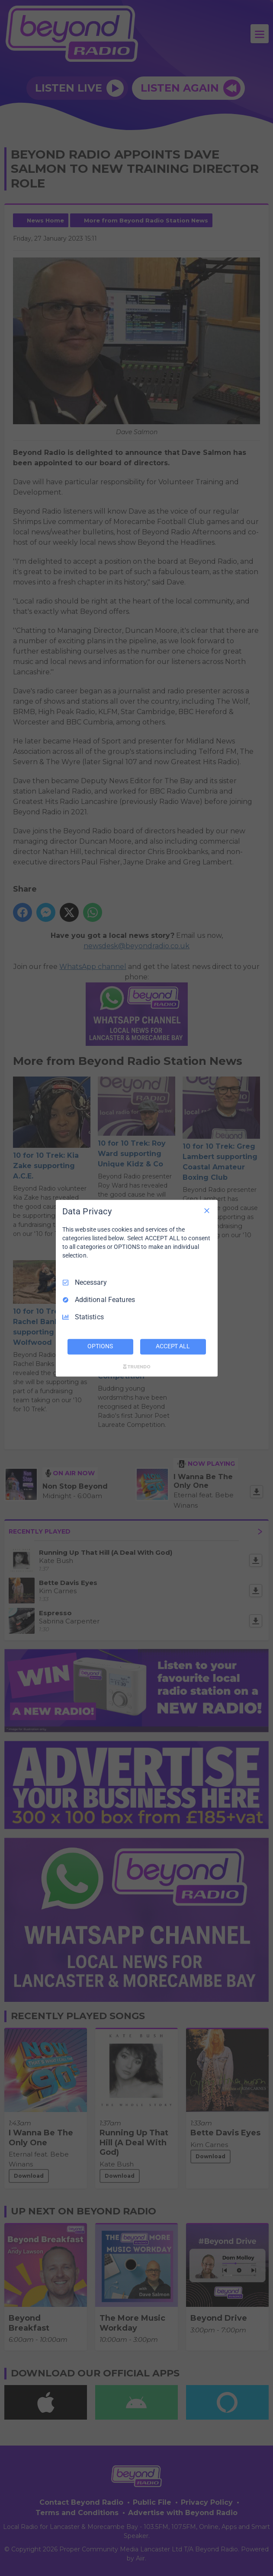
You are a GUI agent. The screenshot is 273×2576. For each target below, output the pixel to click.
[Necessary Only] (207, 1210)
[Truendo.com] (136, 1366)
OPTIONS (99, 1346)
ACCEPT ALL (173, 1346)
